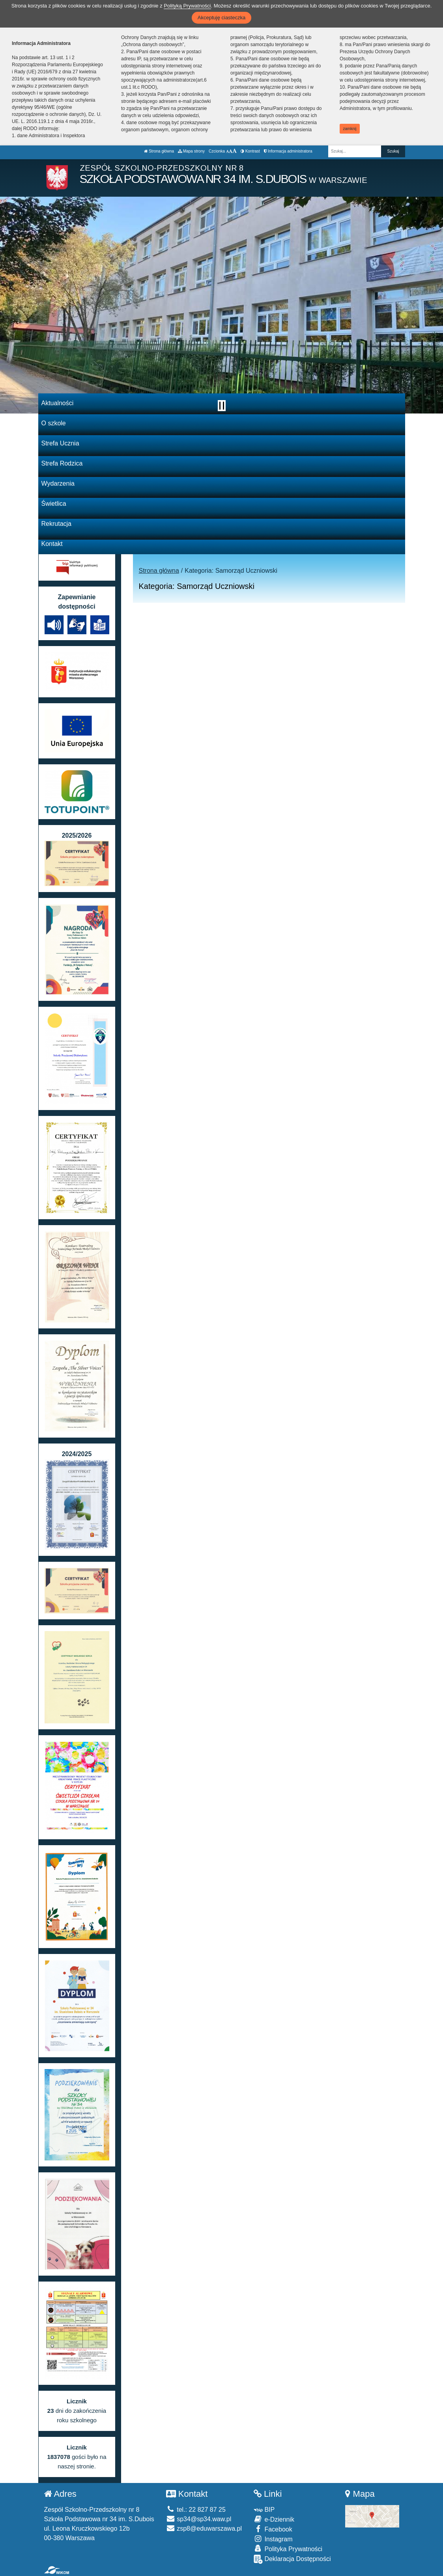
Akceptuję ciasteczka (221, 17)
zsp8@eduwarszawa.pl (204, 2528)
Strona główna (159, 151)
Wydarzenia (58, 483)
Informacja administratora (288, 151)
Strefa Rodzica (62, 463)
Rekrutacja (56, 523)
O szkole (53, 423)
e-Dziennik (274, 2519)
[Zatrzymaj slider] (221, 406)
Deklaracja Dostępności (292, 2559)
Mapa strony (191, 151)
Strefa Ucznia (60, 443)
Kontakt (52, 543)
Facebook (273, 2529)
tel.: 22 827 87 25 (196, 2509)
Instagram (273, 2538)
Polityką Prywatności (187, 6)
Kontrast (250, 151)
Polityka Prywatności (288, 2548)
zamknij (350, 129)
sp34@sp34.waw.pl (199, 2519)
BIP (264, 2509)
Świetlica (53, 503)
